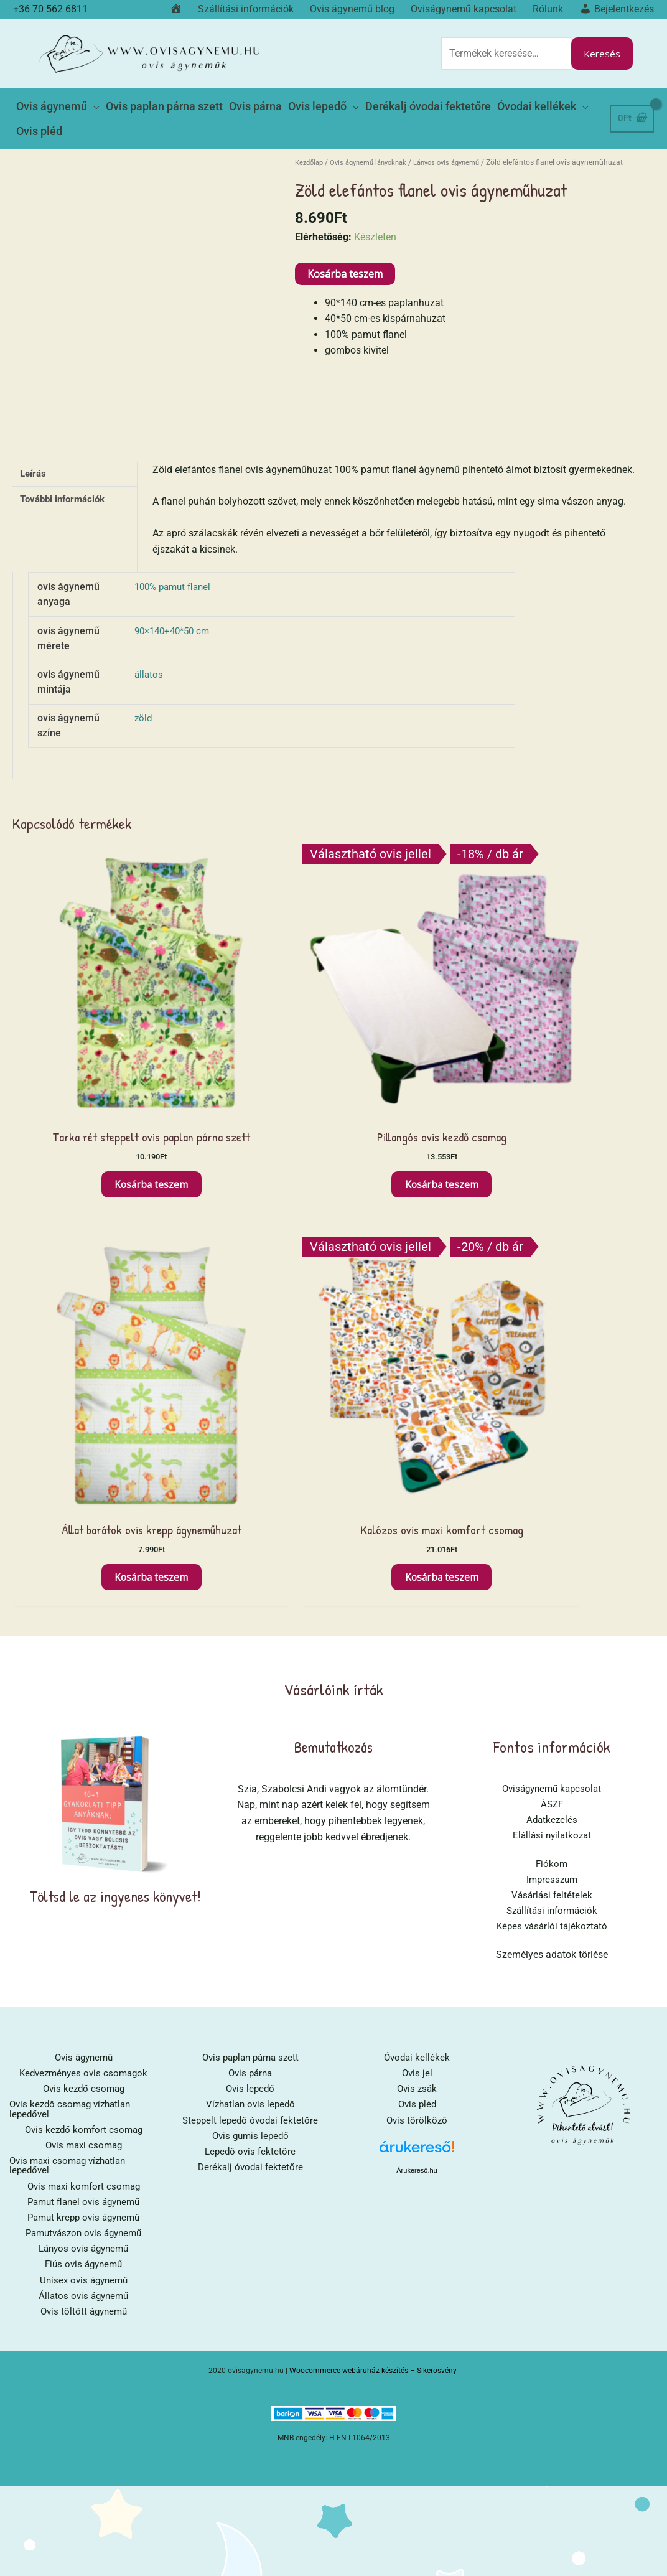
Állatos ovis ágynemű (83, 1800)
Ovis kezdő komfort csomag (83, 1628)
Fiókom (551, 1356)
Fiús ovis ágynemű (83, 1767)
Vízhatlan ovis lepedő (250, 1602)
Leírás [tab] (35, 453)
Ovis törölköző (417, 1618)
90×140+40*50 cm (175, 610)
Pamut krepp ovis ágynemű (84, 1719)
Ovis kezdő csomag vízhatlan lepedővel (73, 1607)
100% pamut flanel (175, 565)
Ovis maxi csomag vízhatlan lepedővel (71, 1665)
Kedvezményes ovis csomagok (83, 1569)
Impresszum (552, 1373)
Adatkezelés (551, 1312)
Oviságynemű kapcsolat (552, 1279)
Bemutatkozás (333, 1237)
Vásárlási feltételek (552, 1389)
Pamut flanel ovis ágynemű (84, 1702)
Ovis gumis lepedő (250, 1634)
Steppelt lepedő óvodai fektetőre (250, 1618)
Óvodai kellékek (417, 1553)
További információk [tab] (67, 479)
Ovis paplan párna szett (250, 1553)
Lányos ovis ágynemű (461, 141)
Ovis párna (250, 1569)
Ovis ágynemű (83, 1553)
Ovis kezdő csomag (83, 1585)
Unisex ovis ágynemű (83, 1783)
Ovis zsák (417, 1585)
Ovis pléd (417, 1602)
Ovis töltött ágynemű (83, 1816)
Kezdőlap (311, 141)
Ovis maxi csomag (83, 1644)
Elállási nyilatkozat (551, 1328)
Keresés (601, 48)
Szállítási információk (552, 1405)
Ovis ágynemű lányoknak (376, 141)
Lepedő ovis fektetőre (250, 1650)
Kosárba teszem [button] (88, 1057)
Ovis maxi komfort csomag (83, 1686)
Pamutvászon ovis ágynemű (83, 1735)
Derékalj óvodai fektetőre (250, 1666)
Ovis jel (417, 1569)
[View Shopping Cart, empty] (631, 102)
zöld (143, 697)
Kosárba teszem (345, 253)
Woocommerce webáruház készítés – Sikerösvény (373, 1875)
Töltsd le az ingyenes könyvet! (115, 1386)
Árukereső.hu (416, 1668)
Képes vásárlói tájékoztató (552, 1421)
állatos (149, 653)
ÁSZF (551, 1295)
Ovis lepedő (250, 1585)
